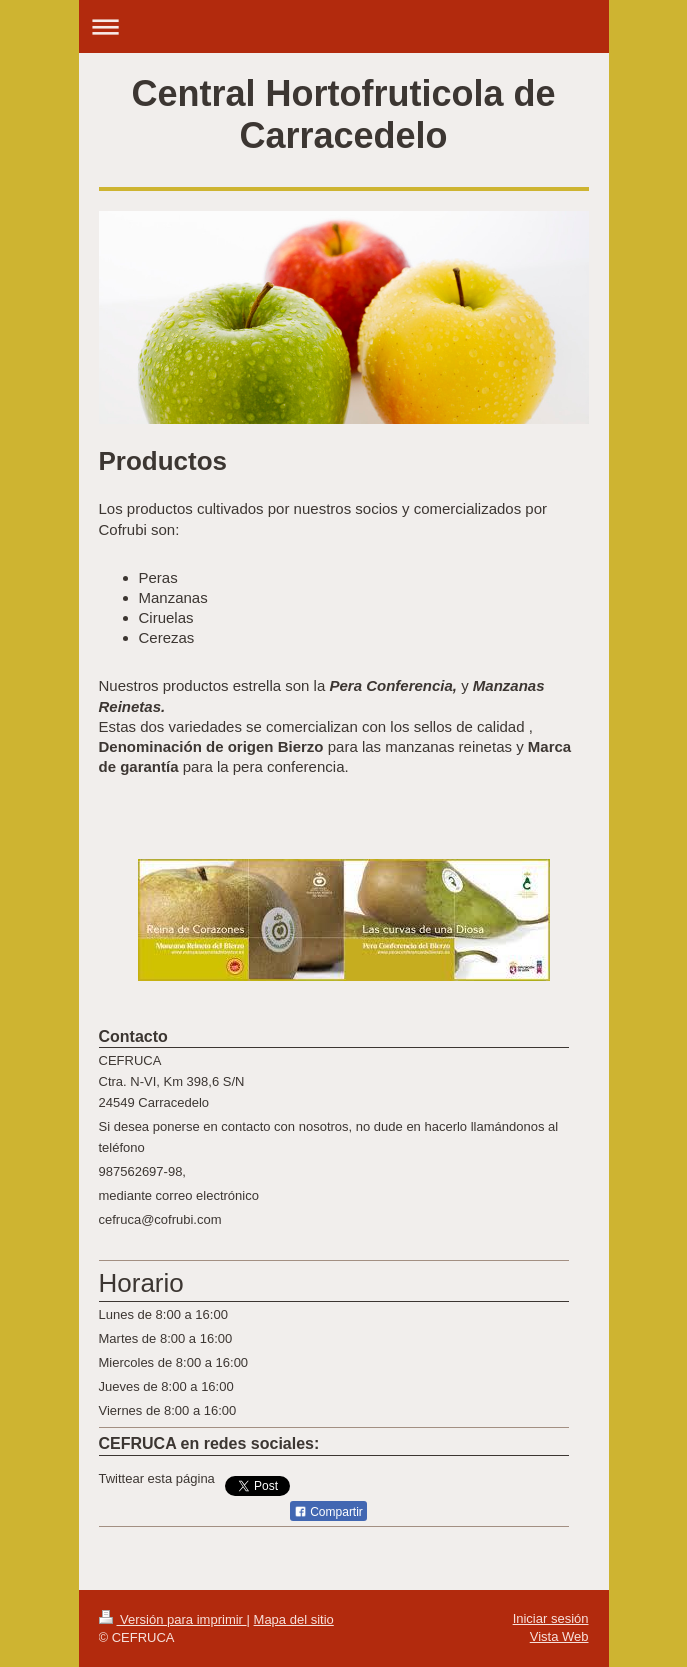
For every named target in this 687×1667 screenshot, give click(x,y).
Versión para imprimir (173, 1619)
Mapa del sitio (294, 1619)
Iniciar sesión (551, 1618)
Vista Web (559, 1636)
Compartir (328, 1512)
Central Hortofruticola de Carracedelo (343, 114)
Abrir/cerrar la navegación (344, 26)
